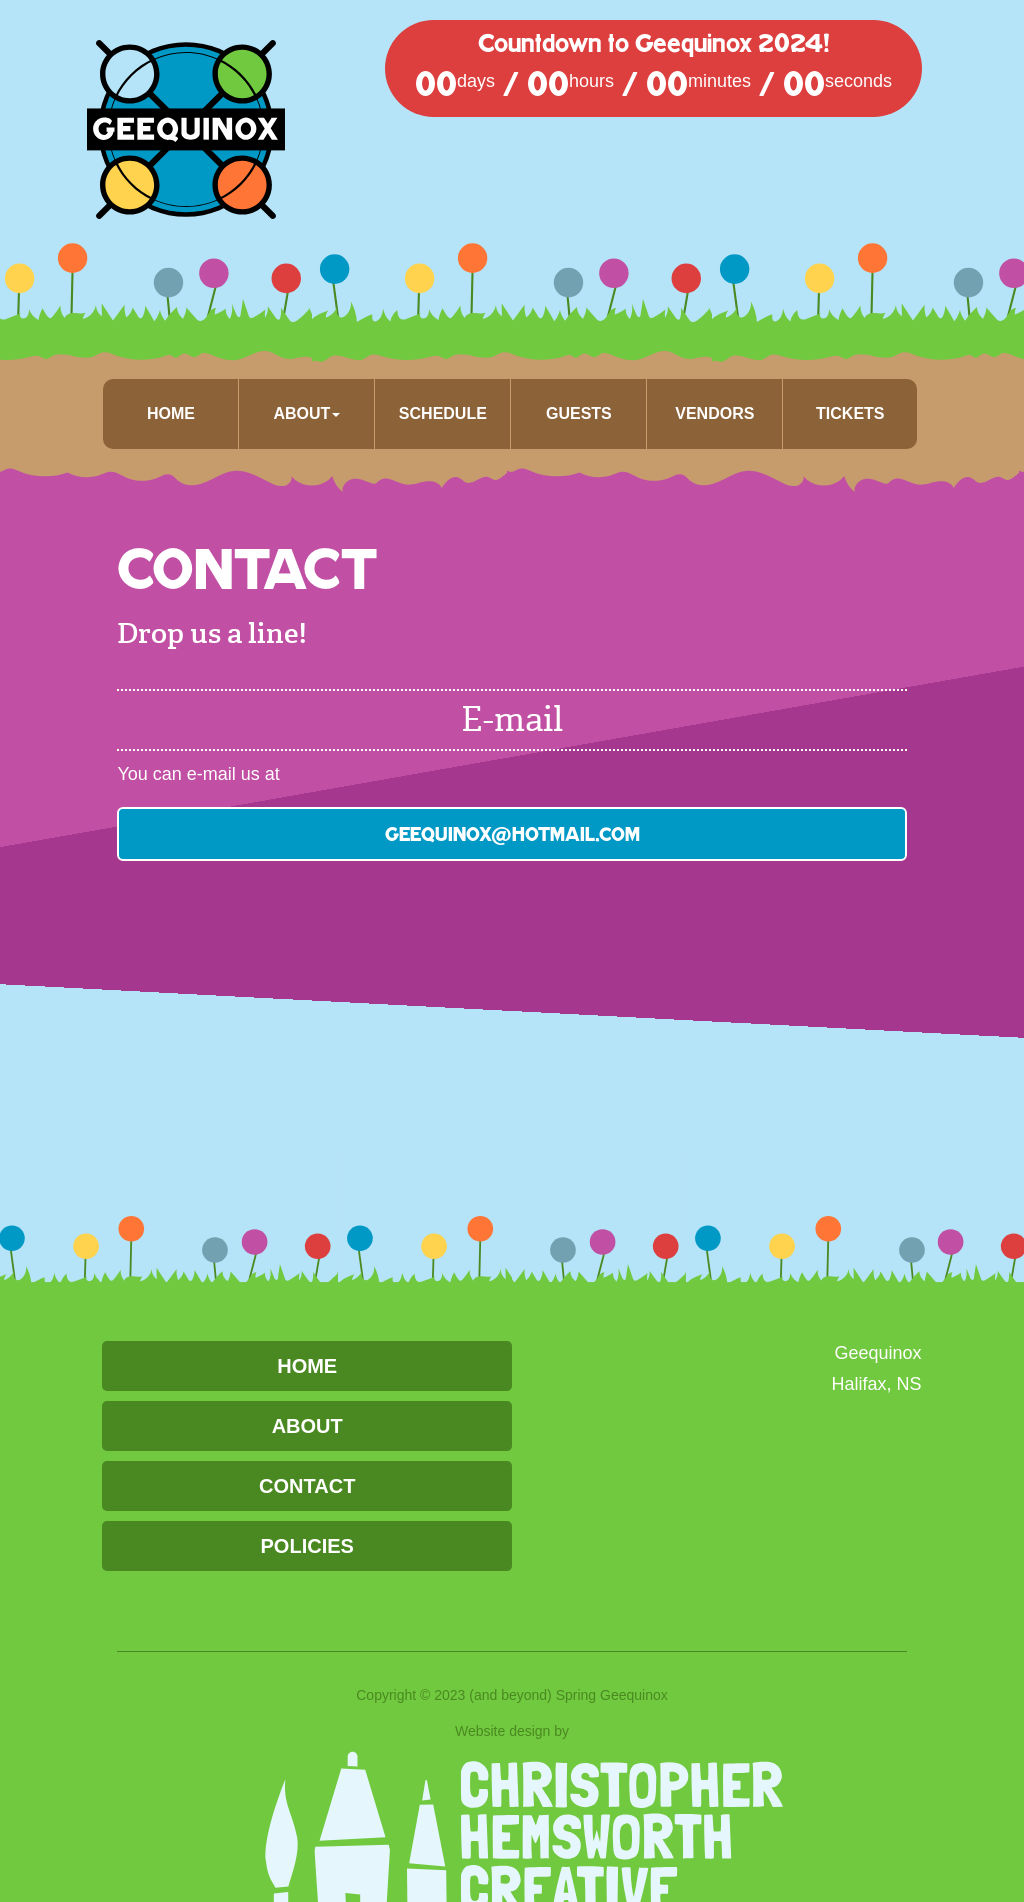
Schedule (443, 413)
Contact (307, 1486)
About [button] (306, 413)
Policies (307, 1546)
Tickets (850, 413)
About (307, 1426)
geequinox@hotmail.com (267, 834)
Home (171, 413)
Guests (579, 413)
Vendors (714, 413)
